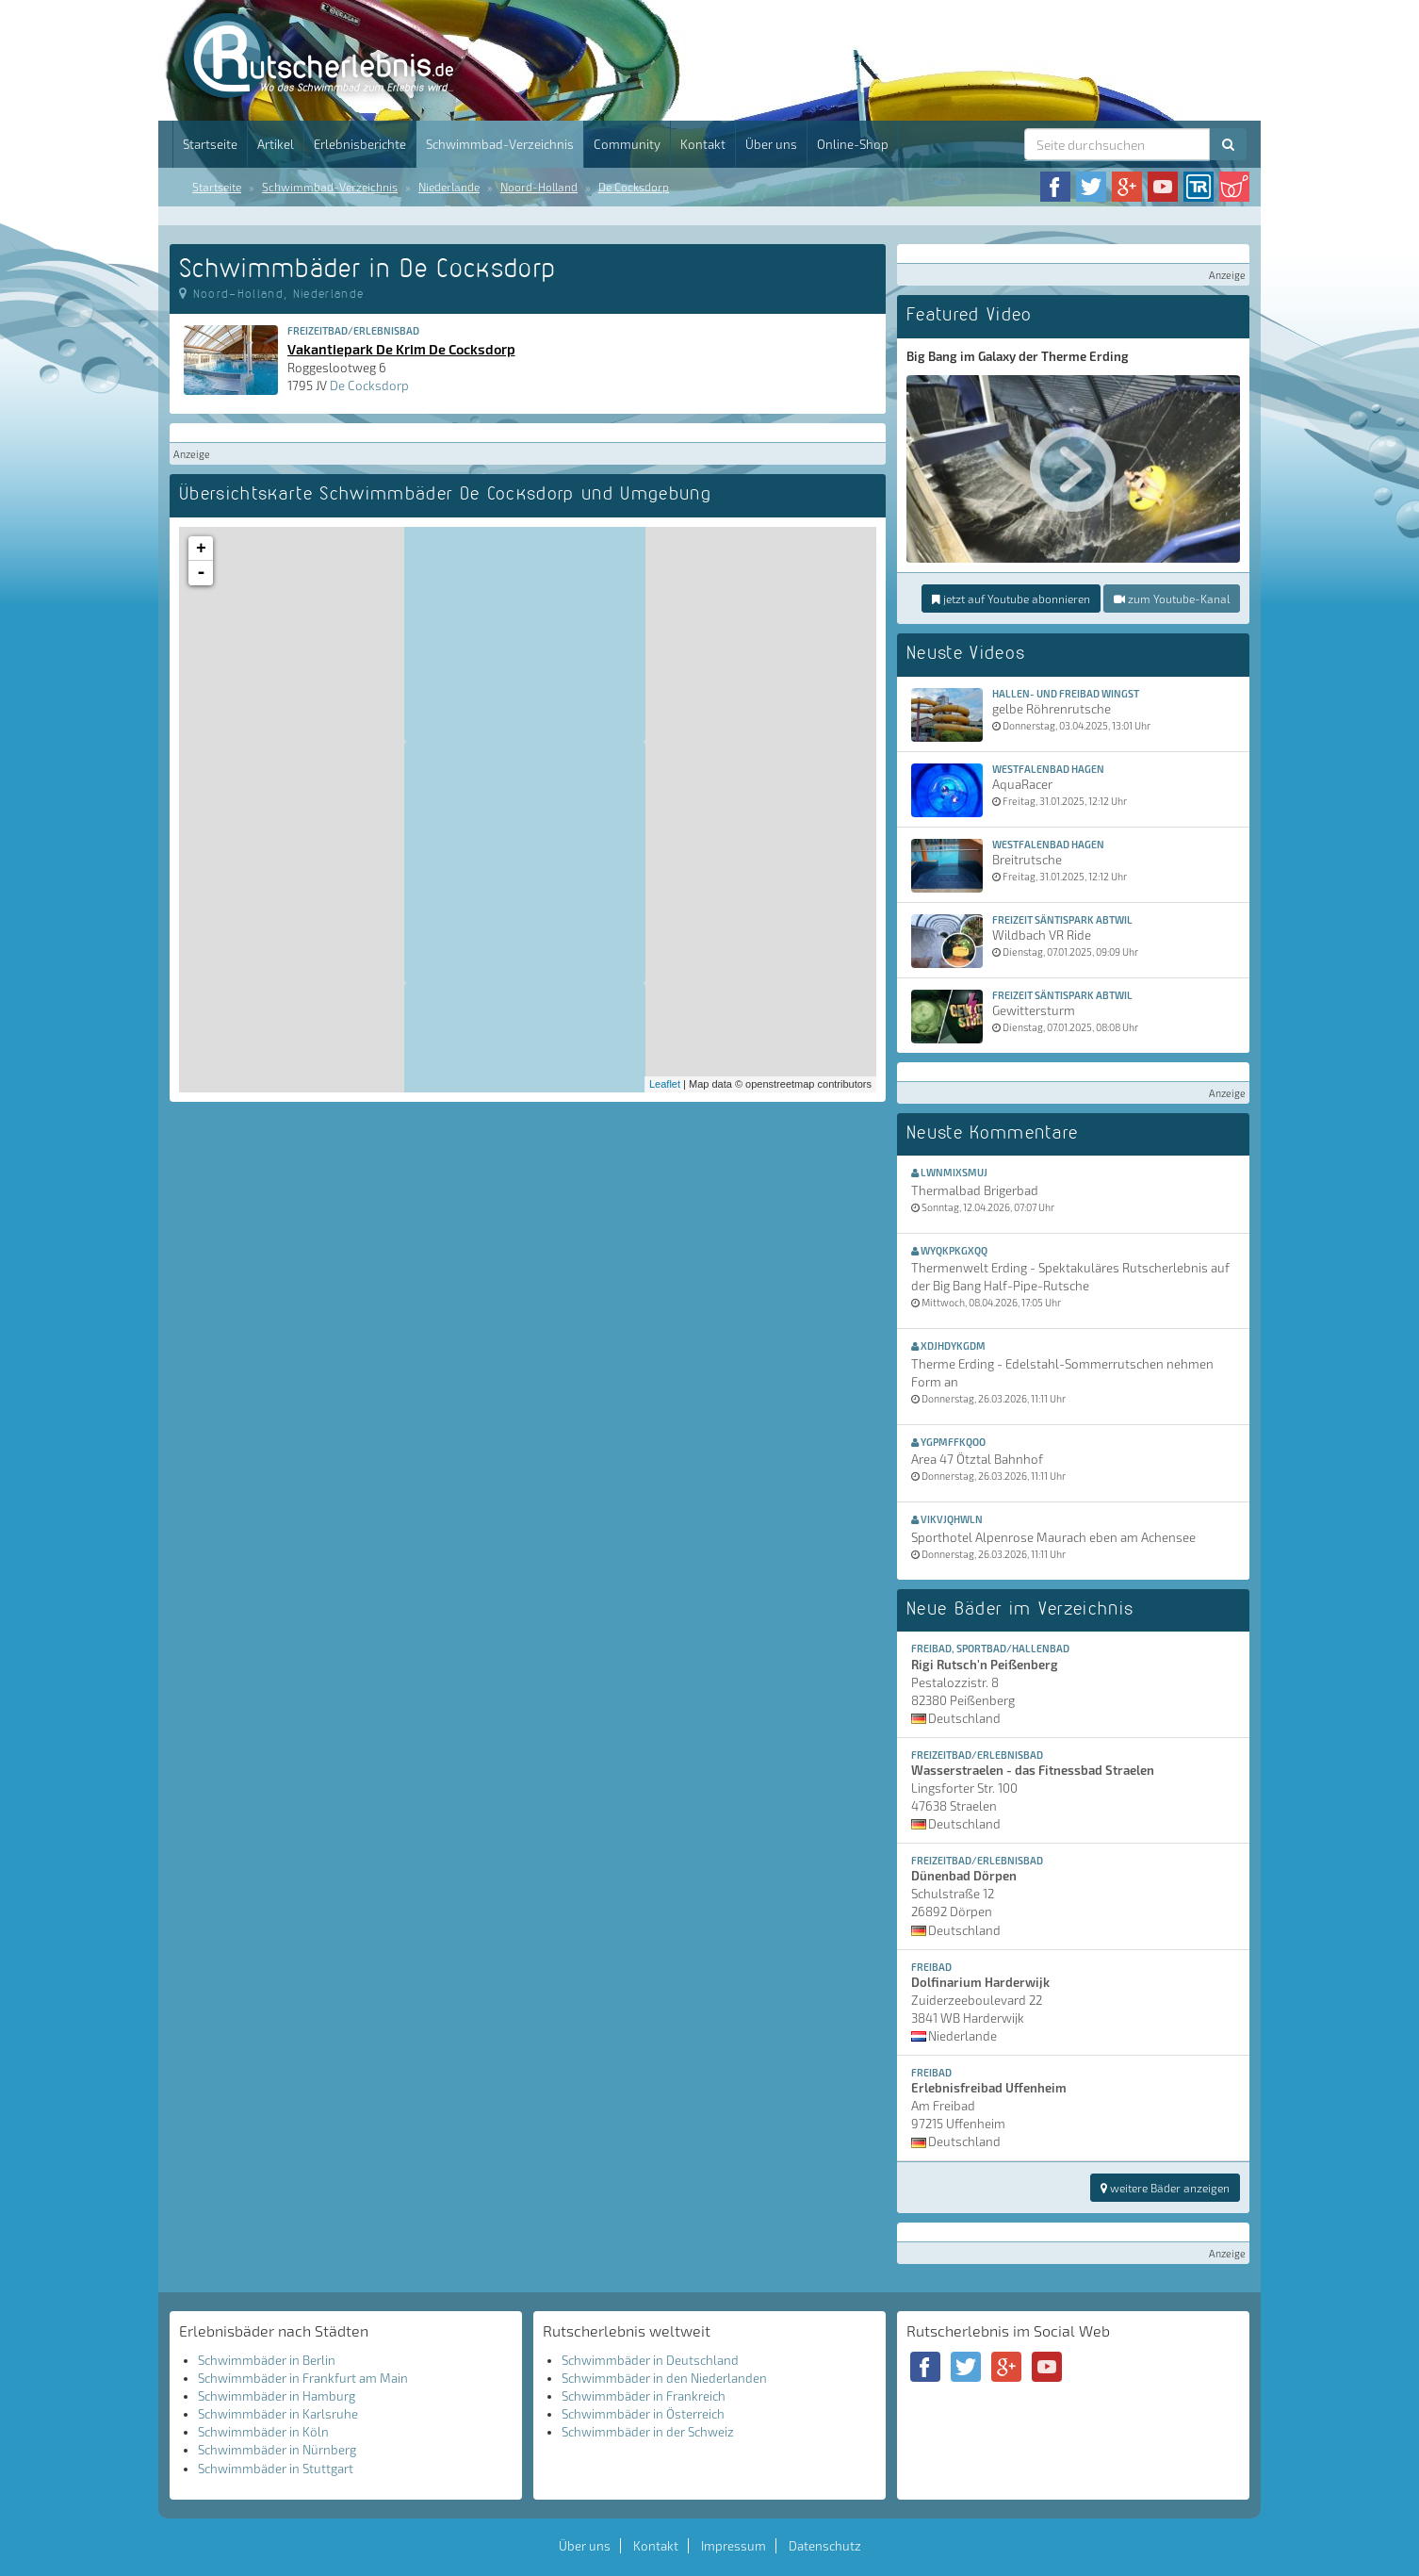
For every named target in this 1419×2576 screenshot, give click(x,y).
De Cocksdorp (633, 186)
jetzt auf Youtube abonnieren (1011, 598)
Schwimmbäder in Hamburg (276, 2396)
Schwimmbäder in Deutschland (650, 2360)
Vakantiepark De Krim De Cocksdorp (401, 348)
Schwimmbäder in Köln (263, 2431)
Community (627, 144)
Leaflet (664, 1084)
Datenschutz (825, 2545)
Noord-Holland (539, 186)
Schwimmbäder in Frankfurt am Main (303, 2378)
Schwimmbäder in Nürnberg (277, 2449)
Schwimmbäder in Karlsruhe (278, 2413)
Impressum (733, 2545)
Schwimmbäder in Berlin (266, 2360)
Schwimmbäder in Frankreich (644, 2396)
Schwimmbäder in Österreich (643, 2413)
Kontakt (703, 144)
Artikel (275, 144)
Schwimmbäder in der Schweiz (648, 2431)
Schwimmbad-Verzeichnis (500, 144)
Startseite (210, 144)
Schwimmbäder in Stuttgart (275, 2468)
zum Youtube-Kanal (1172, 598)
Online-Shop (853, 144)
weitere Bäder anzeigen (1165, 2187)
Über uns (771, 144)
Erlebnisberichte (360, 144)
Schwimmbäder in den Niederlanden (664, 2378)
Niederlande (449, 186)
